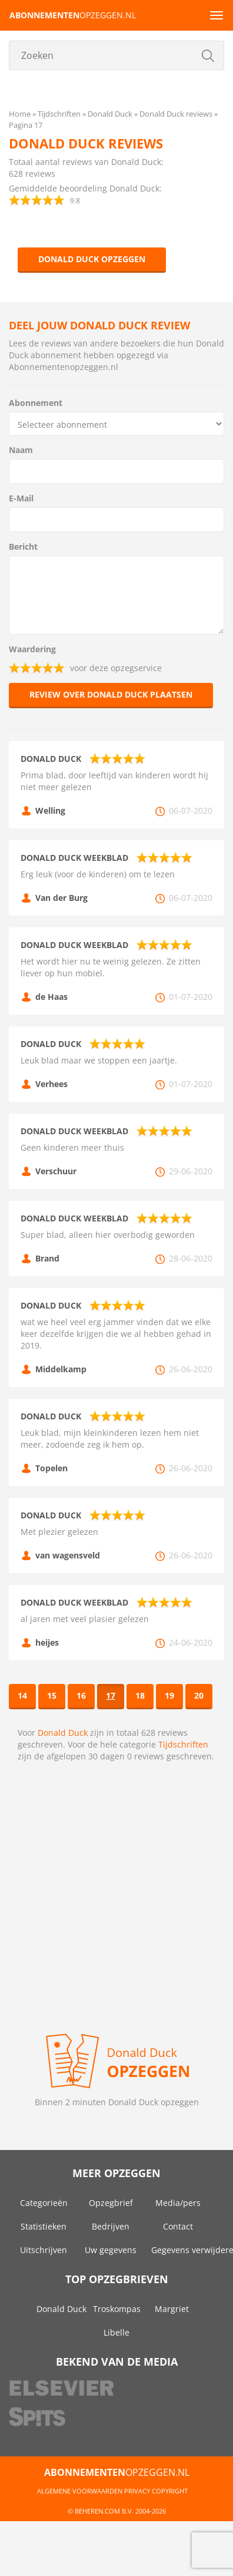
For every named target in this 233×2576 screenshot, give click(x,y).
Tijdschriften (183, 1744)
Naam (21, 449)
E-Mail (21, 498)
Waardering (32, 649)
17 (110, 1695)
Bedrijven (110, 2226)
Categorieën (44, 2202)
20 (199, 1695)
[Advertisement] (110, 1896)
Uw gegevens (111, 2249)
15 (51, 1695)
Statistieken (43, 2226)
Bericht (23, 546)
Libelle (116, 2332)
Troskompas (117, 2308)
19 (169, 1695)
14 (22, 1695)
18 (140, 1695)
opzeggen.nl (72, 15)
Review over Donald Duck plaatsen (110, 694)
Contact (178, 2226)
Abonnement (35, 402)
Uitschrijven (43, 2249)
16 (81, 1695)
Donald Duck (63, 1732)
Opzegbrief (111, 2202)
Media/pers (178, 2202)
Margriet (172, 2308)
